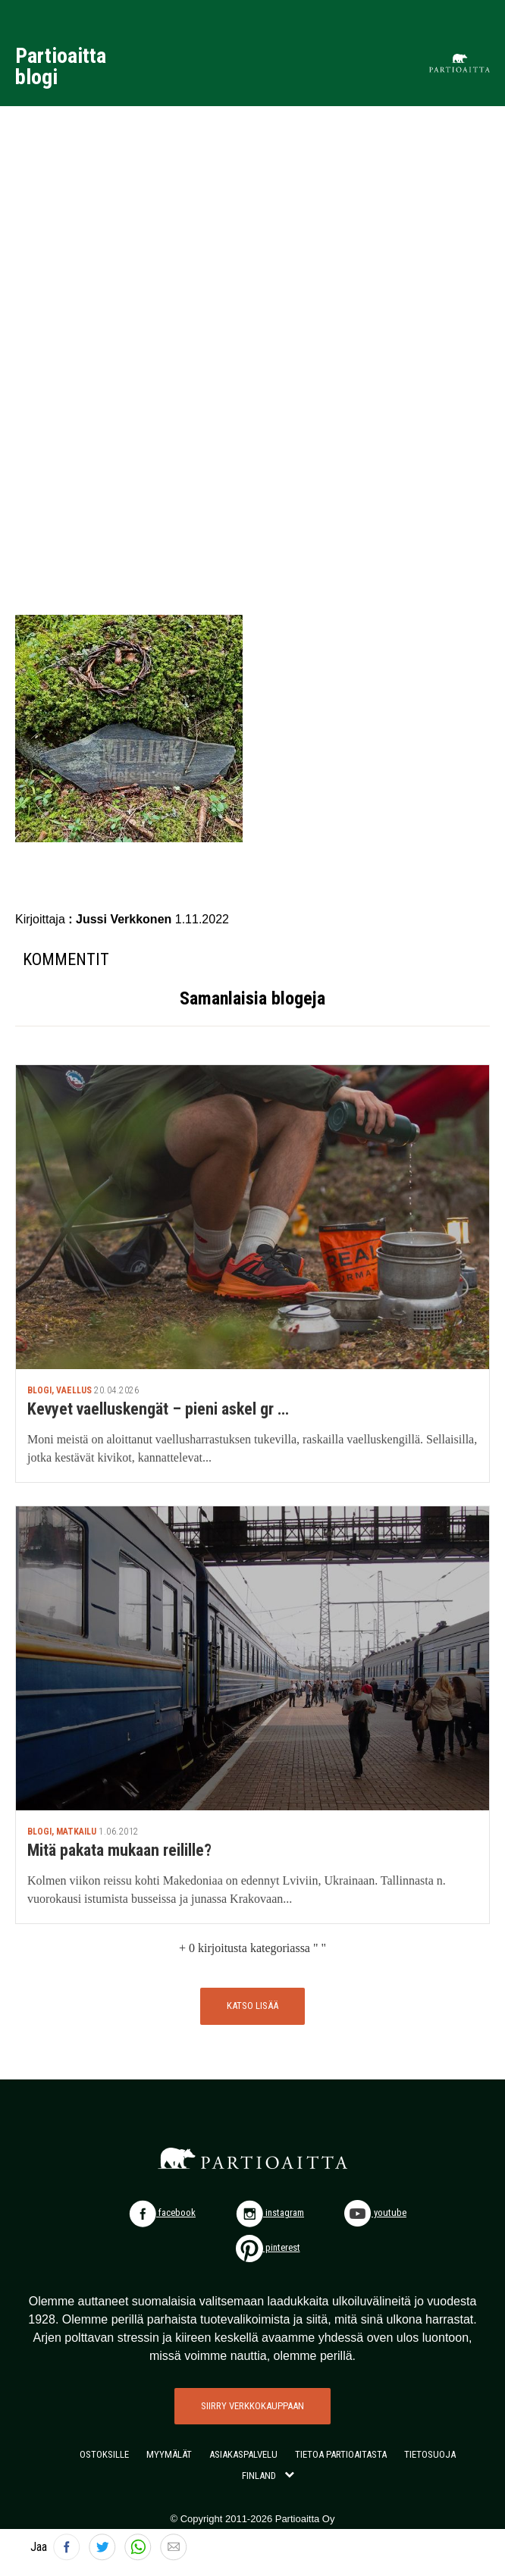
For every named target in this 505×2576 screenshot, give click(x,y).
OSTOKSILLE (104, 2454)
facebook (162, 2212)
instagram (270, 2212)
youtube (375, 2212)
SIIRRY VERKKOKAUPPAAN (252, 2405)
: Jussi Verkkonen (121, 919)
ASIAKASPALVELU (243, 2454)
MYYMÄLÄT (169, 2454)
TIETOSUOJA (430, 2454)
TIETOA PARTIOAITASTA (341, 2454)
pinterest (268, 2247)
